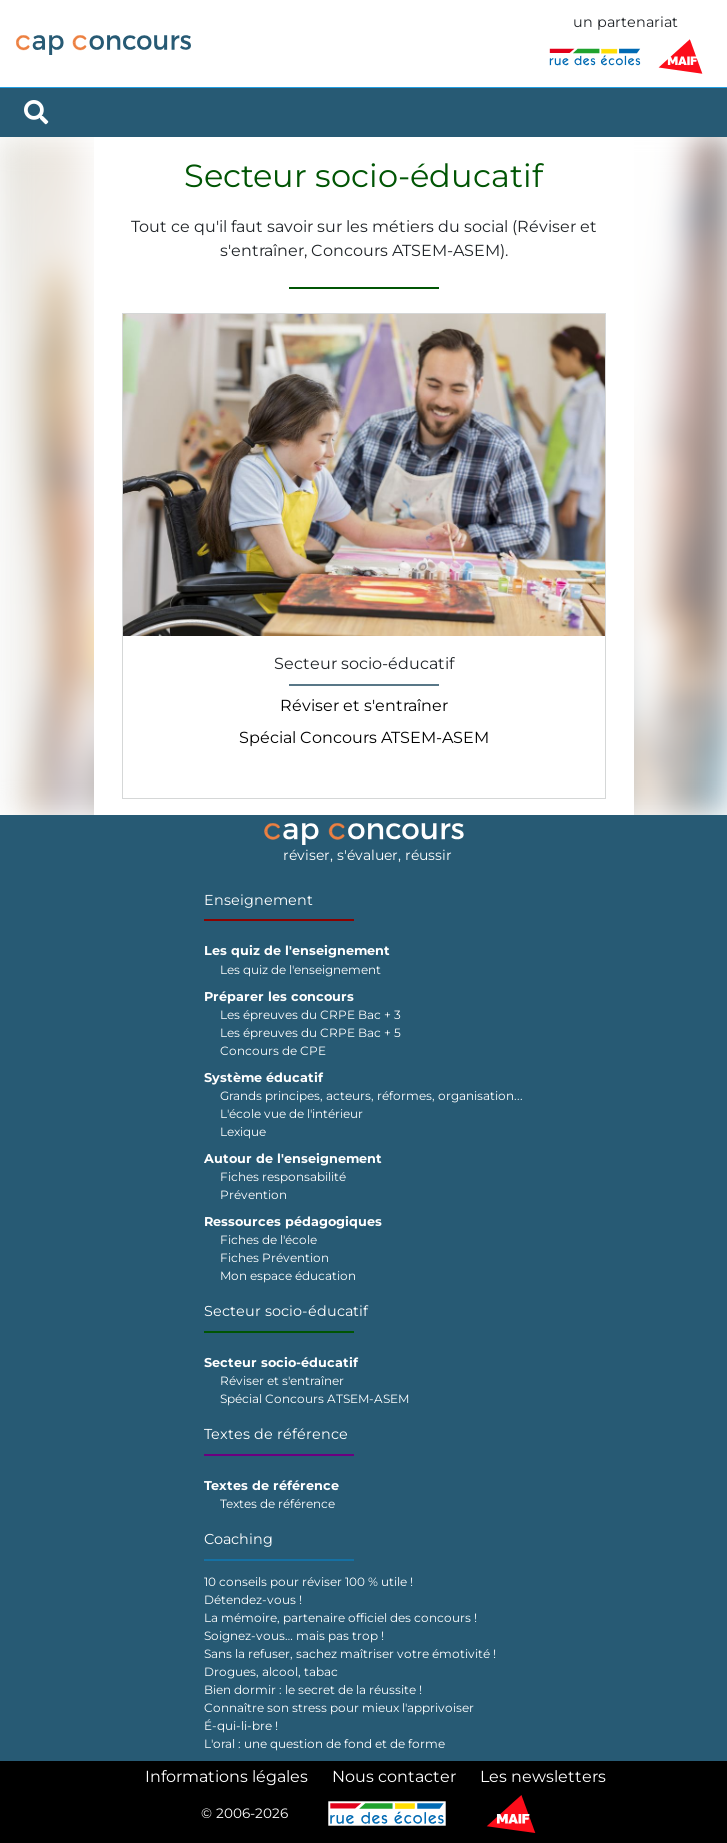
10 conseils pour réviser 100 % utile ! (308, 1581)
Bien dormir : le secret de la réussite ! (313, 1689)
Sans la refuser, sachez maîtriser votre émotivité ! (350, 1653)
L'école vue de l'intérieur (291, 1113)
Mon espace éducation (288, 1275)
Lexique (243, 1131)
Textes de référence (276, 1434)
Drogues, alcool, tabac (271, 1671)
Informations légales (226, 1776)
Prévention (253, 1194)
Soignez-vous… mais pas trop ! (294, 1635)
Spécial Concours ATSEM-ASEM (364, 737)
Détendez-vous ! (253, 1599)
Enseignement (258, 900)
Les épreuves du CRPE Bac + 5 (310, 1032)
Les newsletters (543, 1776)
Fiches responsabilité (283, 1176)
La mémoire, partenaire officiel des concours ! (340, 1617)
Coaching (238, 1539)
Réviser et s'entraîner (364, 705)
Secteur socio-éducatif (286, 1311)
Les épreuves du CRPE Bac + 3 (310, 1014)
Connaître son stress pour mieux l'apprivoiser (339, 1707)
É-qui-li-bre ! (241, 1725)
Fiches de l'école (268, 1239)
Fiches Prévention (274, 1257)
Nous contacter (394, 1776)
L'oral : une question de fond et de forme (324, 1743)
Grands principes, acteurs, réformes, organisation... (371, 1095)
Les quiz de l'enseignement (300, 969)
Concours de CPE (273, 1050)
